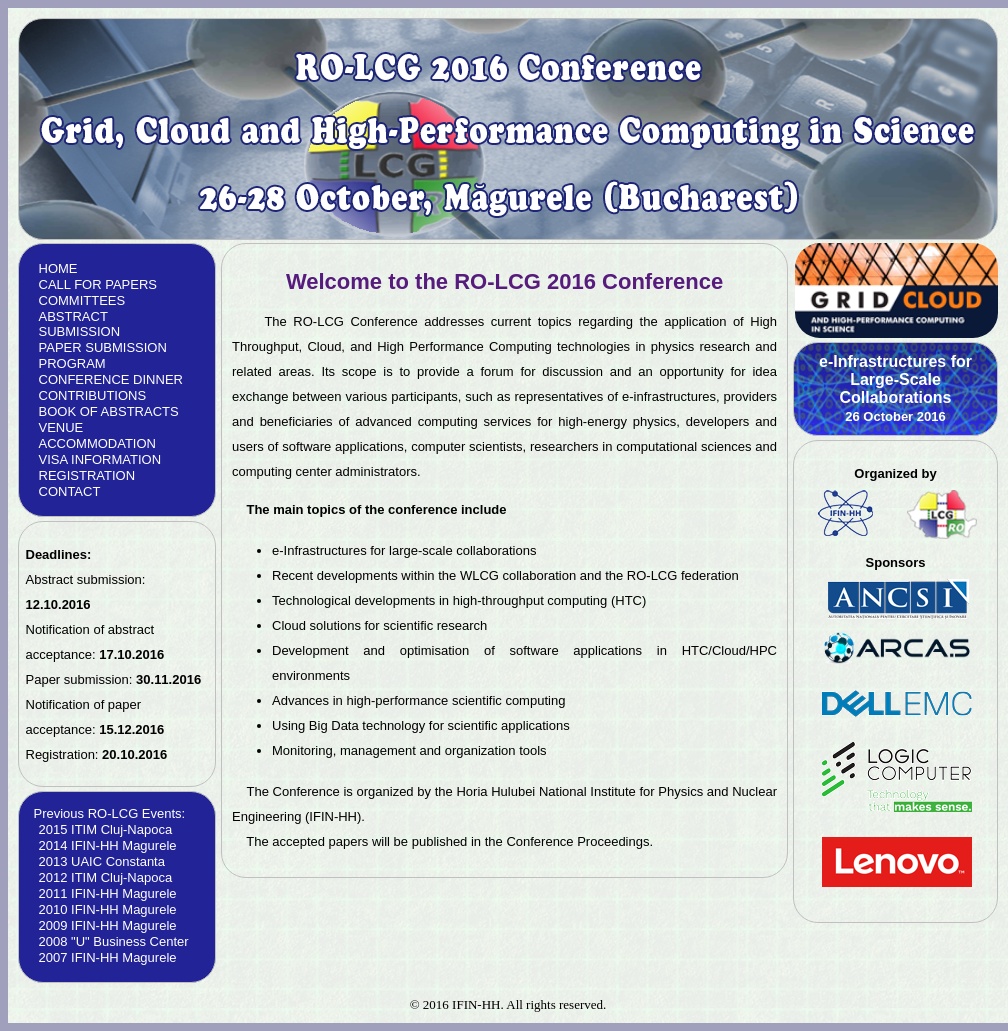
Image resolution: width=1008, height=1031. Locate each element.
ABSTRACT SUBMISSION (80, 324)
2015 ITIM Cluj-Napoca (106, 829)
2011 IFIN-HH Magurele (108, 893)
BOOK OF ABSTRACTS (109, 411)
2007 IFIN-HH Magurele (108, 957)
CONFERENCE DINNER (111, 379)
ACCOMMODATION (97, 443)
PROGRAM (72, 363)
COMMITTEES (82, 300)
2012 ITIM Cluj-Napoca (106, 877)
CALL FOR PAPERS (98, 284)
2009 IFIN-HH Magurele (108, 925)
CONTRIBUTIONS (93, 395)
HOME (58, 268)
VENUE (61, 427)
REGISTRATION (87, 475)
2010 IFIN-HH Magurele (108, 909)
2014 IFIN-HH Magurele (108, 845)
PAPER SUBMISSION (103, 347)
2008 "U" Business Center (114, 941)
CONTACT (70, 491)
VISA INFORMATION (100, 459)
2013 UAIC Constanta (102, 861)
